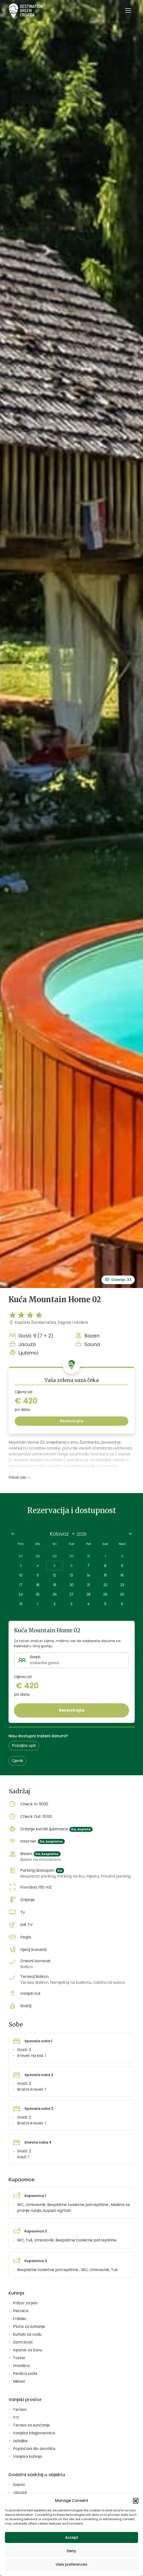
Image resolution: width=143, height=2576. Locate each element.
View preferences (71, 2564)
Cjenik (17, 1761)
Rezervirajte (71, 1421)
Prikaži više (20, 1477)
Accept (71, 2537)
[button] (135, 2500)
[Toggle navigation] (128, 10)
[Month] (61, 1534)
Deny (71, 2550)
